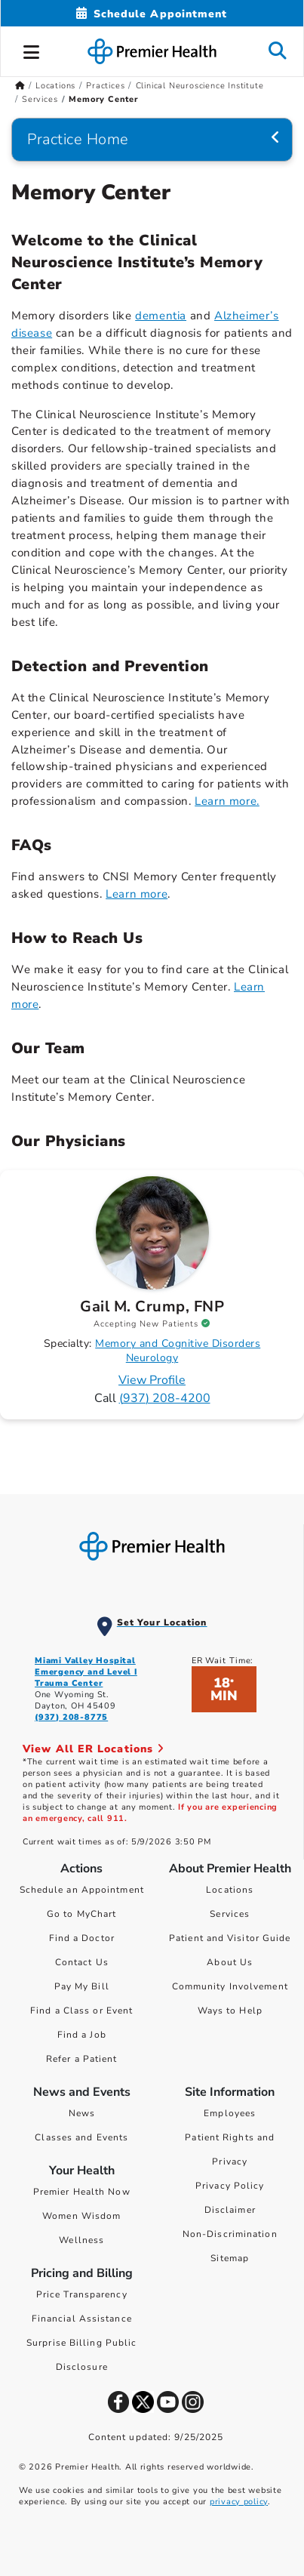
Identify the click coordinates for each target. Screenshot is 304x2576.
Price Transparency (81, 2294)
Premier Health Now (82, 2192)
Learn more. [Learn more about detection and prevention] (227, 801)
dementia (160, 315)
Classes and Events (81, 2137)
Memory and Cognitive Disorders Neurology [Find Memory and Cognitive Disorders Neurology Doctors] (177, 1350)
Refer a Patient (82, 2059)
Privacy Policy (229, 2186)
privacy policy (239, 2501)
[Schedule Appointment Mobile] (151, 14)
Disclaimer (230, 2210)
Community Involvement (230, 1986)
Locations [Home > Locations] (55, 85)
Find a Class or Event (81, 2010)
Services (230, 1914)
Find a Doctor (82, 1938)
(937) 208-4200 (164, 1398)
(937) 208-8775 (71, 1717)
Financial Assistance (82, 2319)
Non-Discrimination (230, 2234)
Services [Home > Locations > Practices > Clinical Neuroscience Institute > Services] (39, 99)
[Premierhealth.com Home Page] (20, 85)
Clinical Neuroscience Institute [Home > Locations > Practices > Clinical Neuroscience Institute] (200, 85)
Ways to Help (230, 2010)
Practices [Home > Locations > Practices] (105, 85)
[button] (31, 50)
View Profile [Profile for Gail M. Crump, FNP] (152, 1380)
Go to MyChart (81, 1914)
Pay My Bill (81, 1986)
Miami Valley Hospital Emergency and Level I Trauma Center (86, 1672)
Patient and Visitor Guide (230, 1938)
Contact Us (82, 1962)
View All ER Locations (93, 1749)
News (82, 2113)
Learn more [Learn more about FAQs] (136, 893)
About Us (230, 1962)
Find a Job (81, 2035)
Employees (230, 2113)
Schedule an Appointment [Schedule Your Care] (82, 1890)
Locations (229, 1890)
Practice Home (78, 139)
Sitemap (229, 2258)
